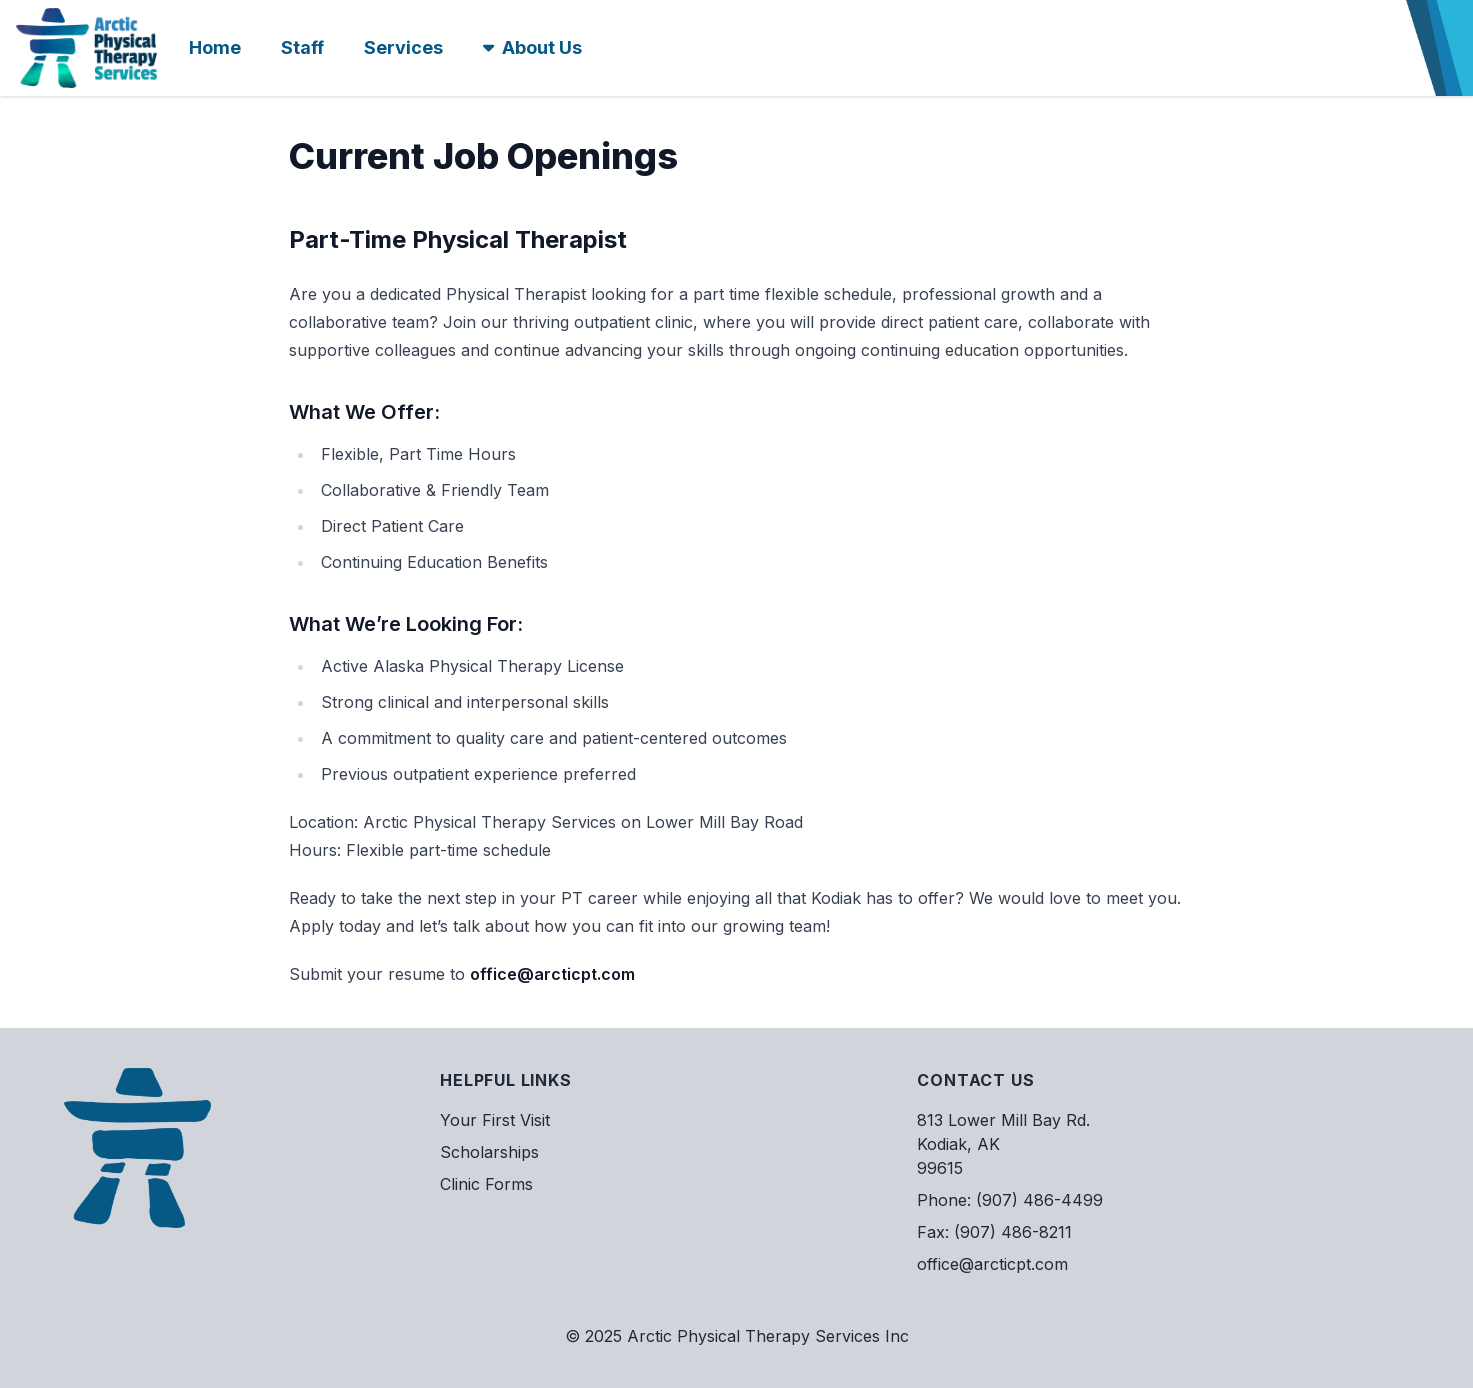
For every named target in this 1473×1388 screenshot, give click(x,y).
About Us (532, 47)
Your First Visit (495, 1120)
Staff (302, 47)
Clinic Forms (486, 1184)
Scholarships (489, 1152)
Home (215, 47)
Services (403, 47)
